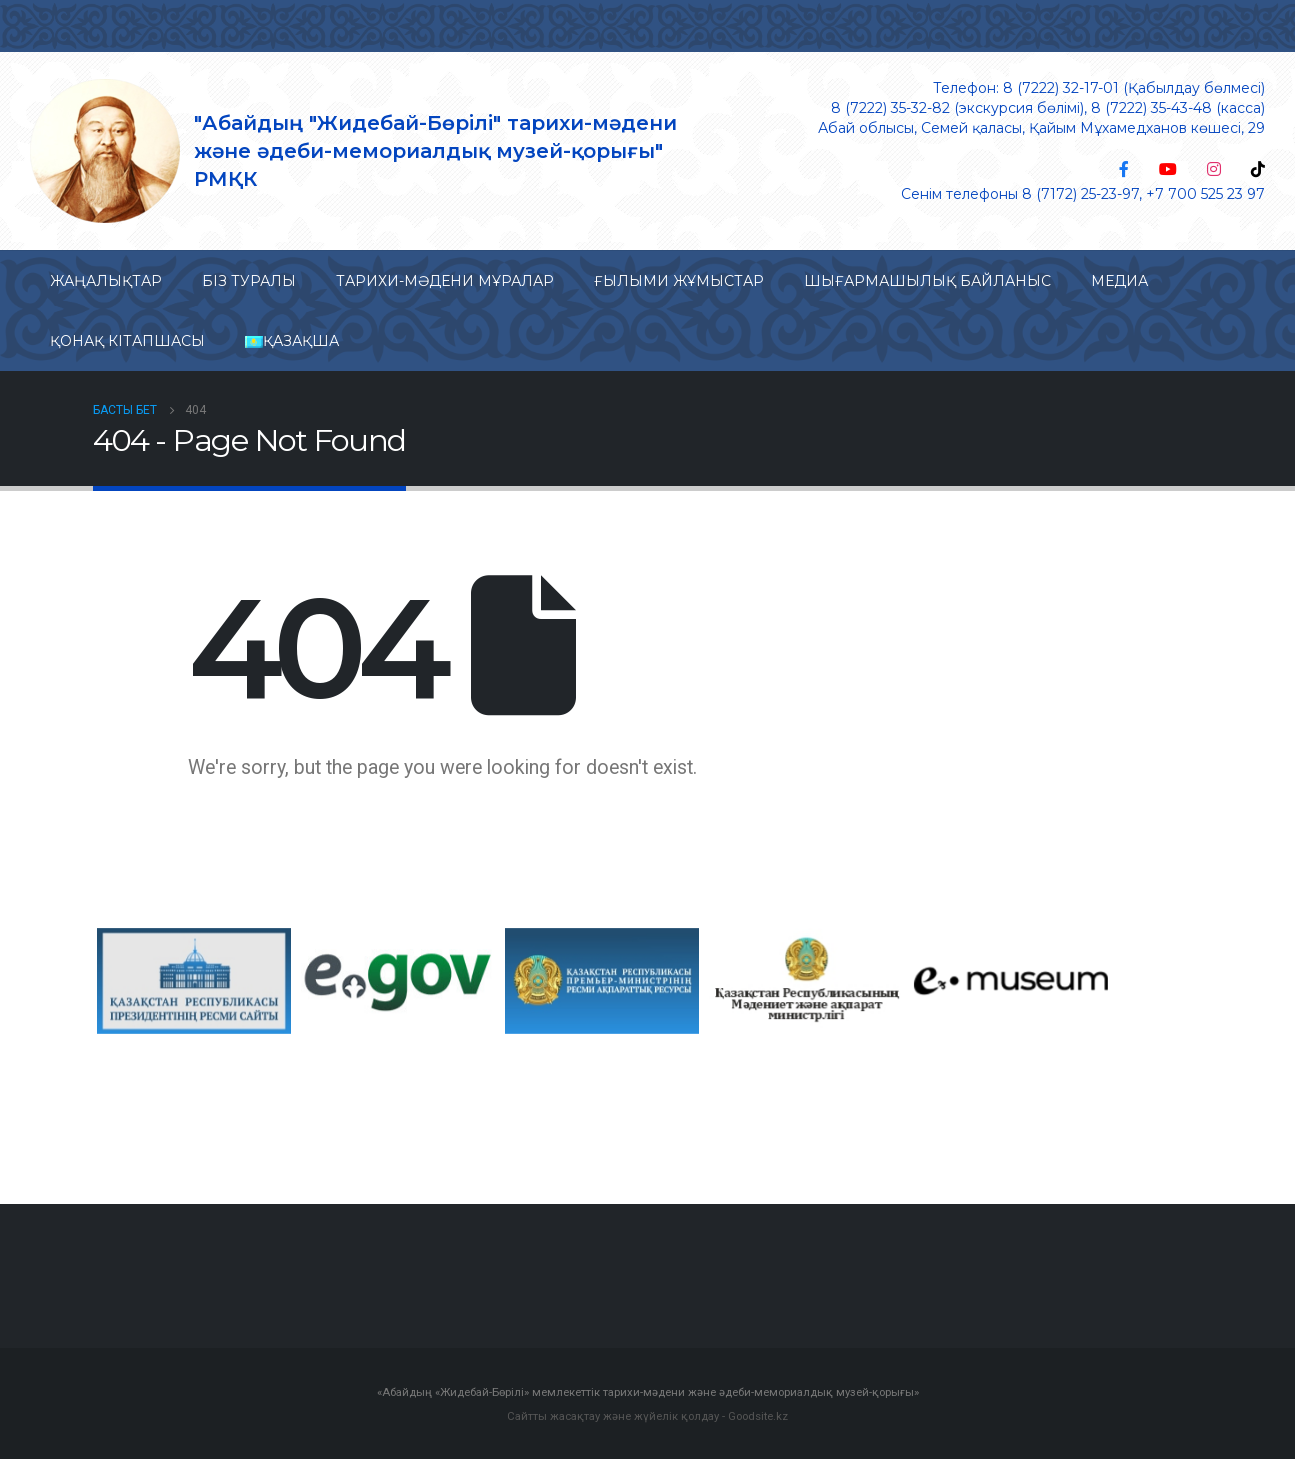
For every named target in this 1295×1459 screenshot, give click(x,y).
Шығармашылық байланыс (927, 281)
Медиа (1119, 281)
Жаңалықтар (106, 281)
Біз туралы (249, 281)
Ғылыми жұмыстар (679, 281)
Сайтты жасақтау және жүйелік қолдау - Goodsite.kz (647, 1415)
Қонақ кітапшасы (127, 341)
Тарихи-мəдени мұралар (445, 281)
